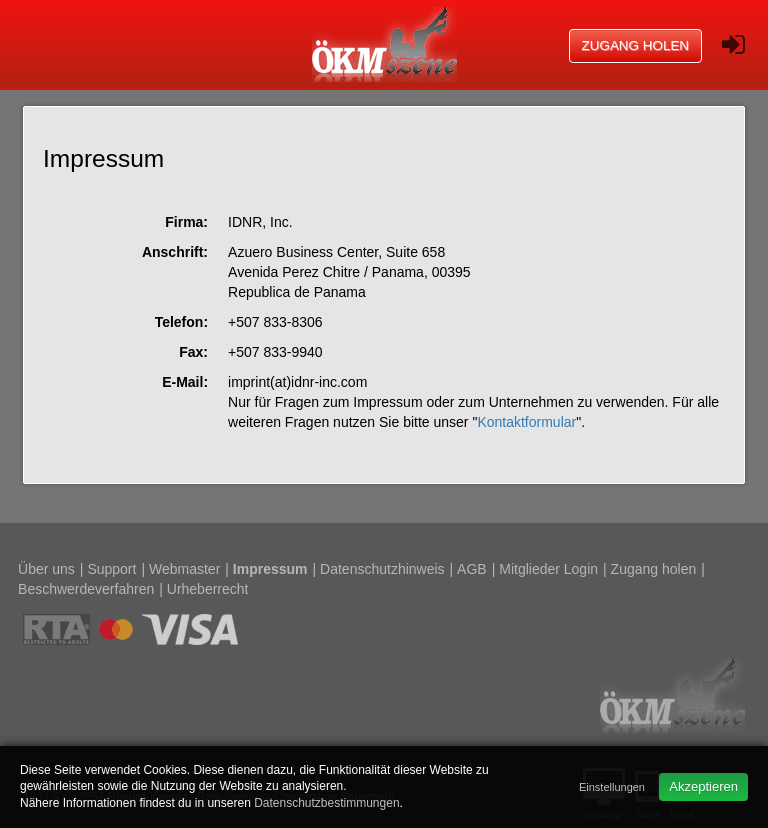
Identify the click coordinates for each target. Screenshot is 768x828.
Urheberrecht (208, 589)
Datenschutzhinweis (382, 569)
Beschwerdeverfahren (86, 589)
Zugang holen (636, 45)
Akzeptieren (703, 786)
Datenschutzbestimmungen (326, 803)
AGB (472, 569)
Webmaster (184, 569)
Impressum (270, 569)
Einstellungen (612, 787)
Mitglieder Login (548, 569)
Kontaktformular (526, 422)
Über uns (46, 569)
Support (111, 569)
